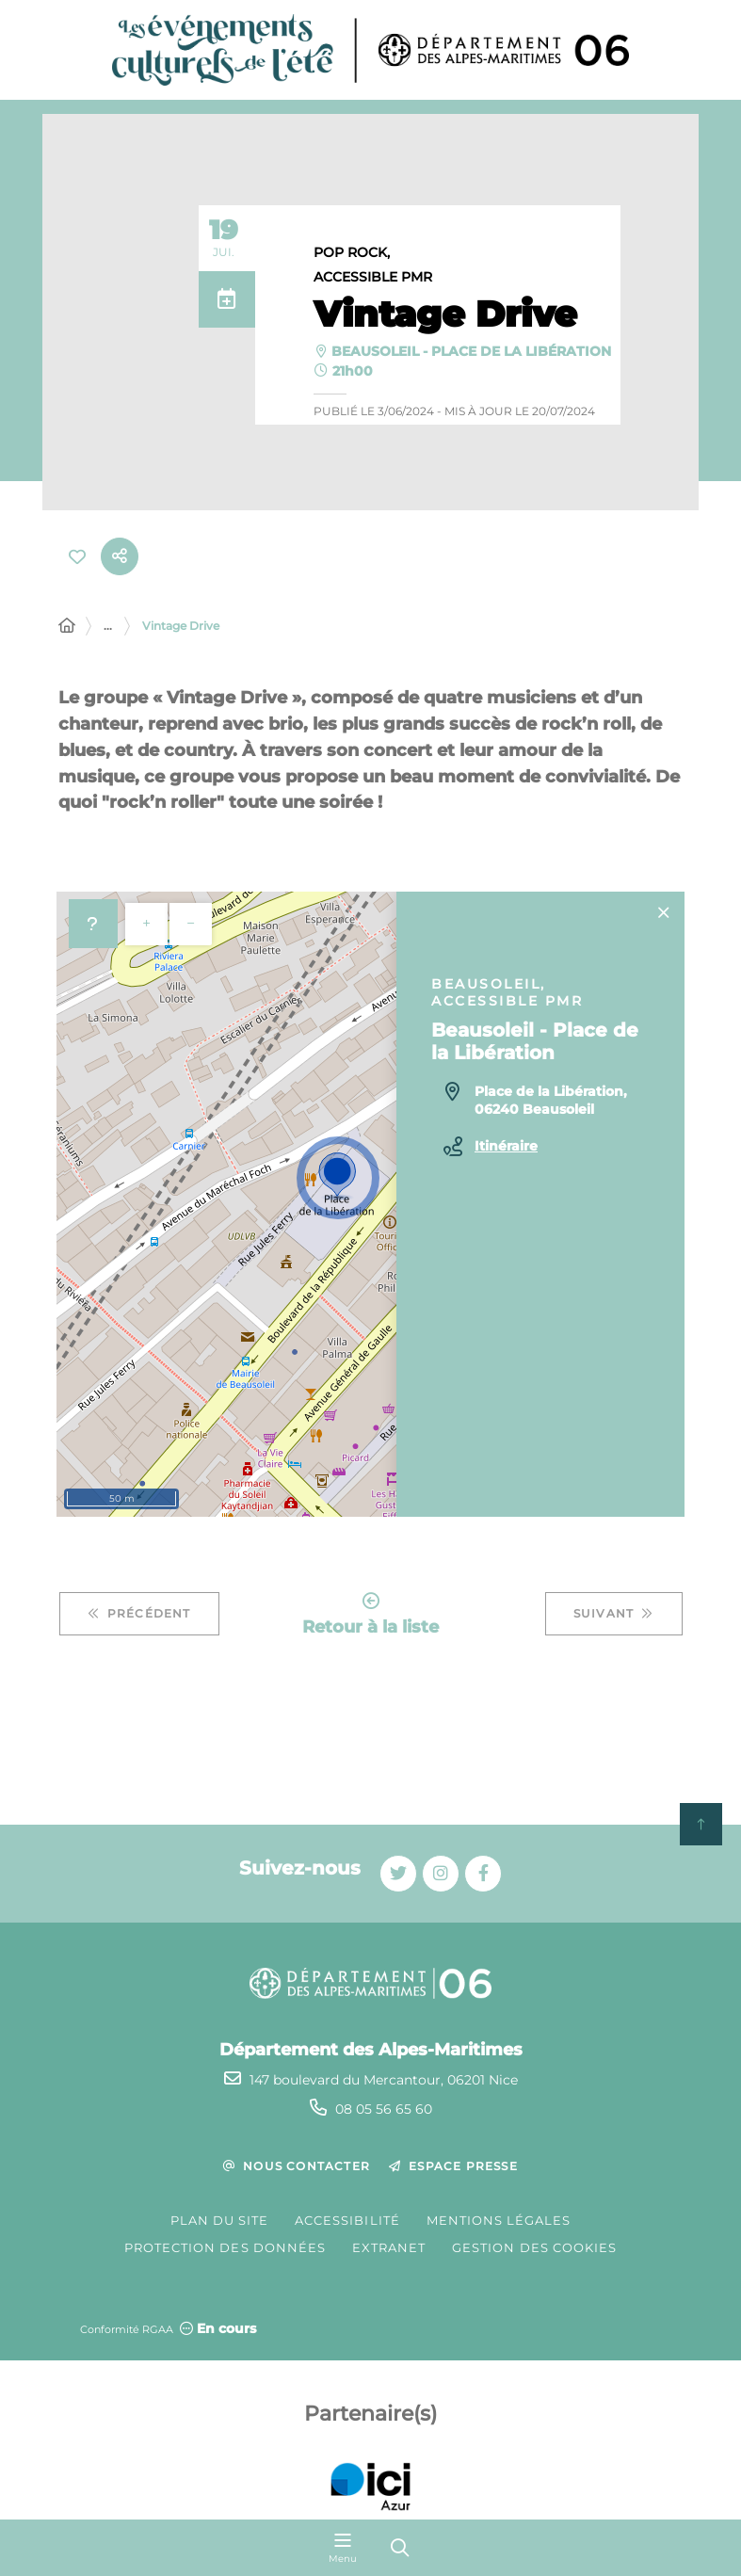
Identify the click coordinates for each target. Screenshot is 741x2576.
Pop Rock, (352, 253)
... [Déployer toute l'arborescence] (108, 626)
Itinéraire (506, 1145)
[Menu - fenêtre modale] (342, 2548)
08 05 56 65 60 (383, 2109)
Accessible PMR (373, 277)
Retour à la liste (370, 1614)
